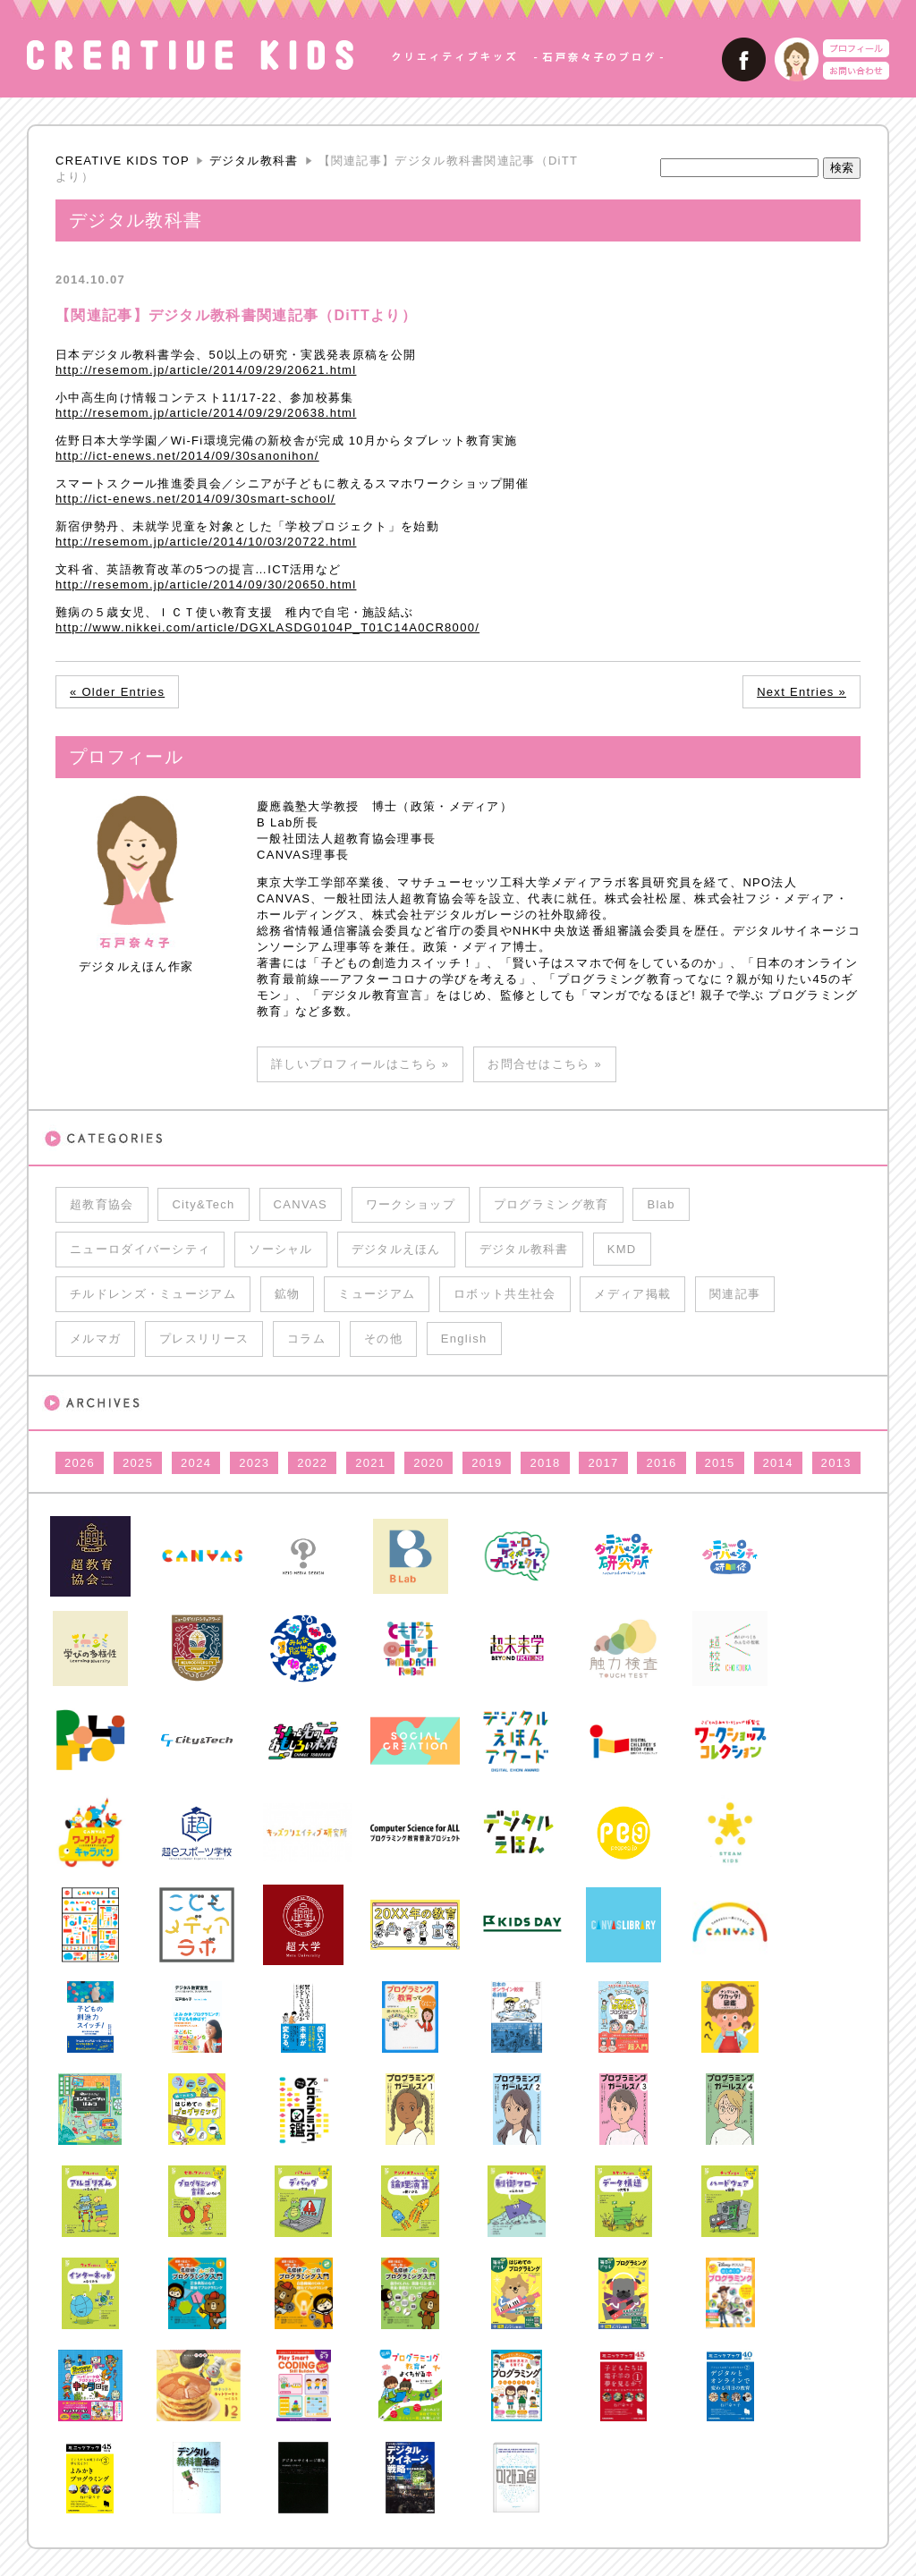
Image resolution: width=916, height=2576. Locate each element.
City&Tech (203, 1204)
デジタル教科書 (254, 160)
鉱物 (288, 1294)
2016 (661, 1463)
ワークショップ (410, 1204)
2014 (778, 1463)
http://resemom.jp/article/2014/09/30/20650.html (205, 584)
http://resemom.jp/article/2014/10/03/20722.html (205, 541)
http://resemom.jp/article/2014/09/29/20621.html (205, 370)
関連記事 (734, 1294)
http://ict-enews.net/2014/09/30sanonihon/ (187, 455)
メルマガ (95, 1338)
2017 (603, 1463)
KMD (622, 1249)
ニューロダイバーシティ (140, 1249)
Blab (660, 1204)
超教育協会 (102, 1204)
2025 (138, 1463)
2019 (486, 1463)
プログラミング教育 (551, 1204)
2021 (370, 1463)
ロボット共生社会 (505, 1294)
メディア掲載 (632, 1294)
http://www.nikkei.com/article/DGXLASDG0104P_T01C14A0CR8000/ (267, 627)
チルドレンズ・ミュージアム (153, 1294)
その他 (383, 1338)
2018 (545, 1463)
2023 (254, 1463)
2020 (428, 1463)
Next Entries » (801, 692)
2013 (836, 1463)
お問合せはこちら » (545, 1064)
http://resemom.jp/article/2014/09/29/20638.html (205, 412)
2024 (196, 1463)
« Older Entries (117, 692)
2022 (312, 1463)
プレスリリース (204, 1338)
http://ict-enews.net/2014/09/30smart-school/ (195, 498)
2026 (79, 1463)
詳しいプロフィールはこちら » (360, 1064)
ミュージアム (376, 1294)
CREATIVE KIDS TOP (122, 160)
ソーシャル (281, 1249)
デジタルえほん (396, 1249)
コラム (306, 1338)
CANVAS (300, 1204)
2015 (720, 1463)
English (464, 1338)
